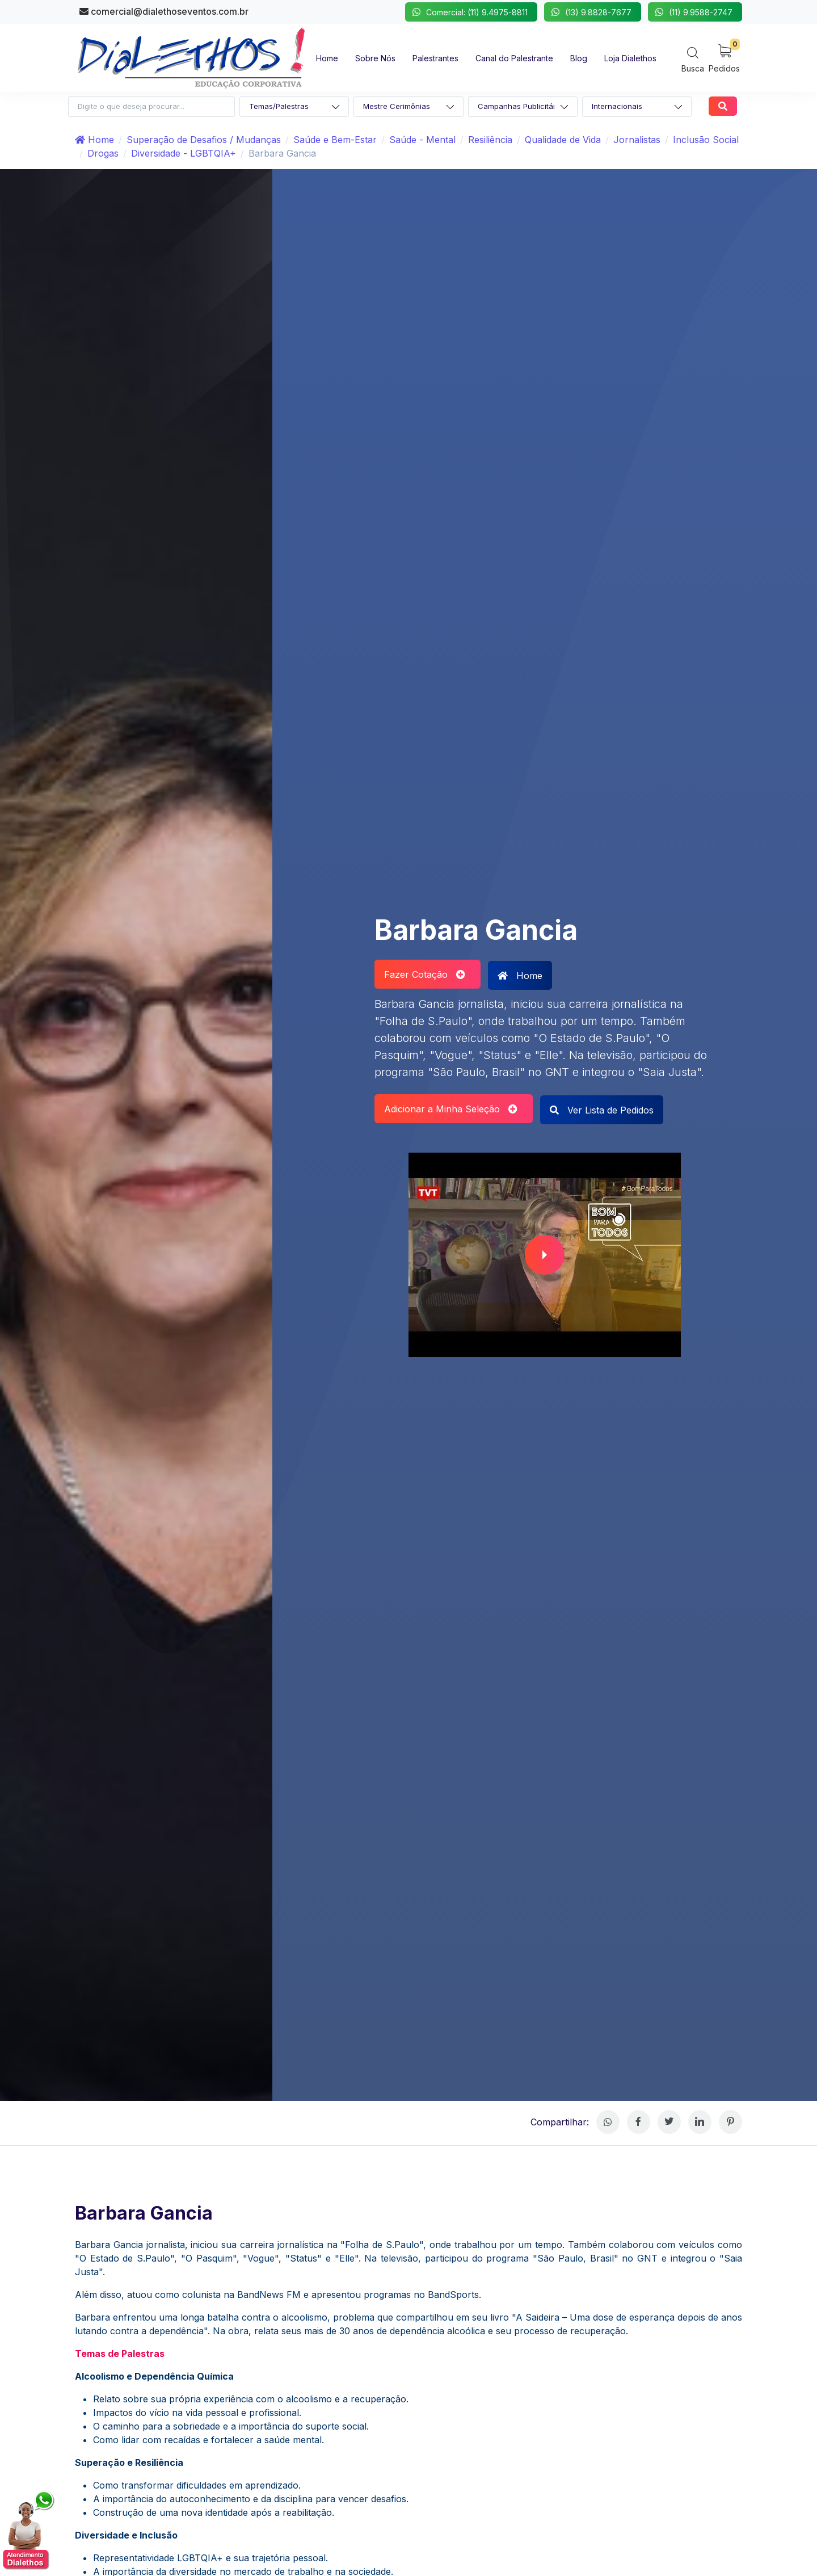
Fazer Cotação (424, 974)
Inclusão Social (706, 139)
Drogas (103, 153)
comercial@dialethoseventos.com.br (164, 11)
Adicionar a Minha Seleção (450, 1109)
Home (94, 139)
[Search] (692, 59)
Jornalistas (636, 139)
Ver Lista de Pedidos (602, 1110)
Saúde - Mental (422, 139)
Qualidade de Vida (563, 139)
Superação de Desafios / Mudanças (204, 139)
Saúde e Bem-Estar (335, 139)
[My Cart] (724, 57)
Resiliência (490, 139)
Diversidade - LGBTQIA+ (183, 153)
